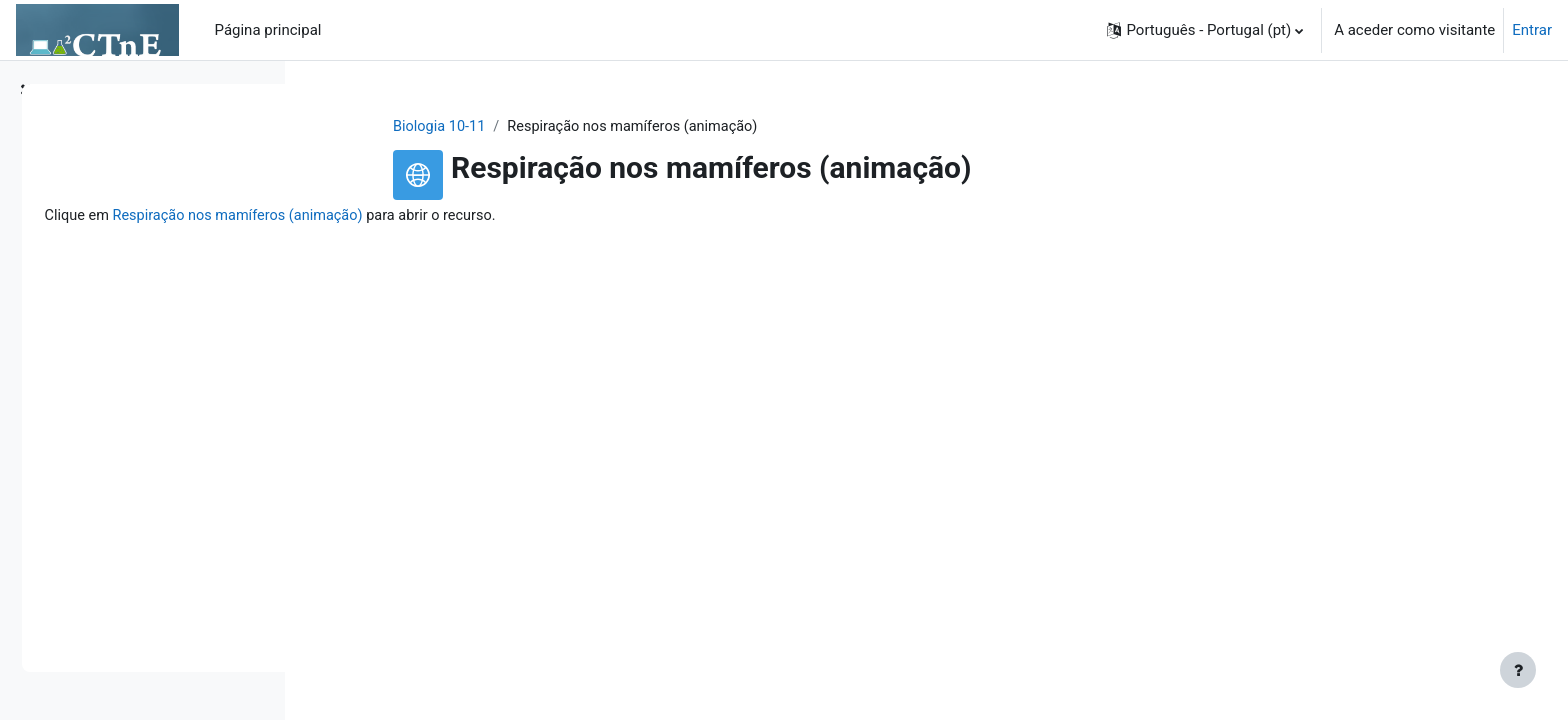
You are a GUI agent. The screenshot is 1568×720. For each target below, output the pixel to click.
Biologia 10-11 (559, 127)
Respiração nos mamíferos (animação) (523, 217)
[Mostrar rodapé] (1518, 670)
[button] (1205, 30)
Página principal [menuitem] (268, 30)
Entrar (1532, 30)
